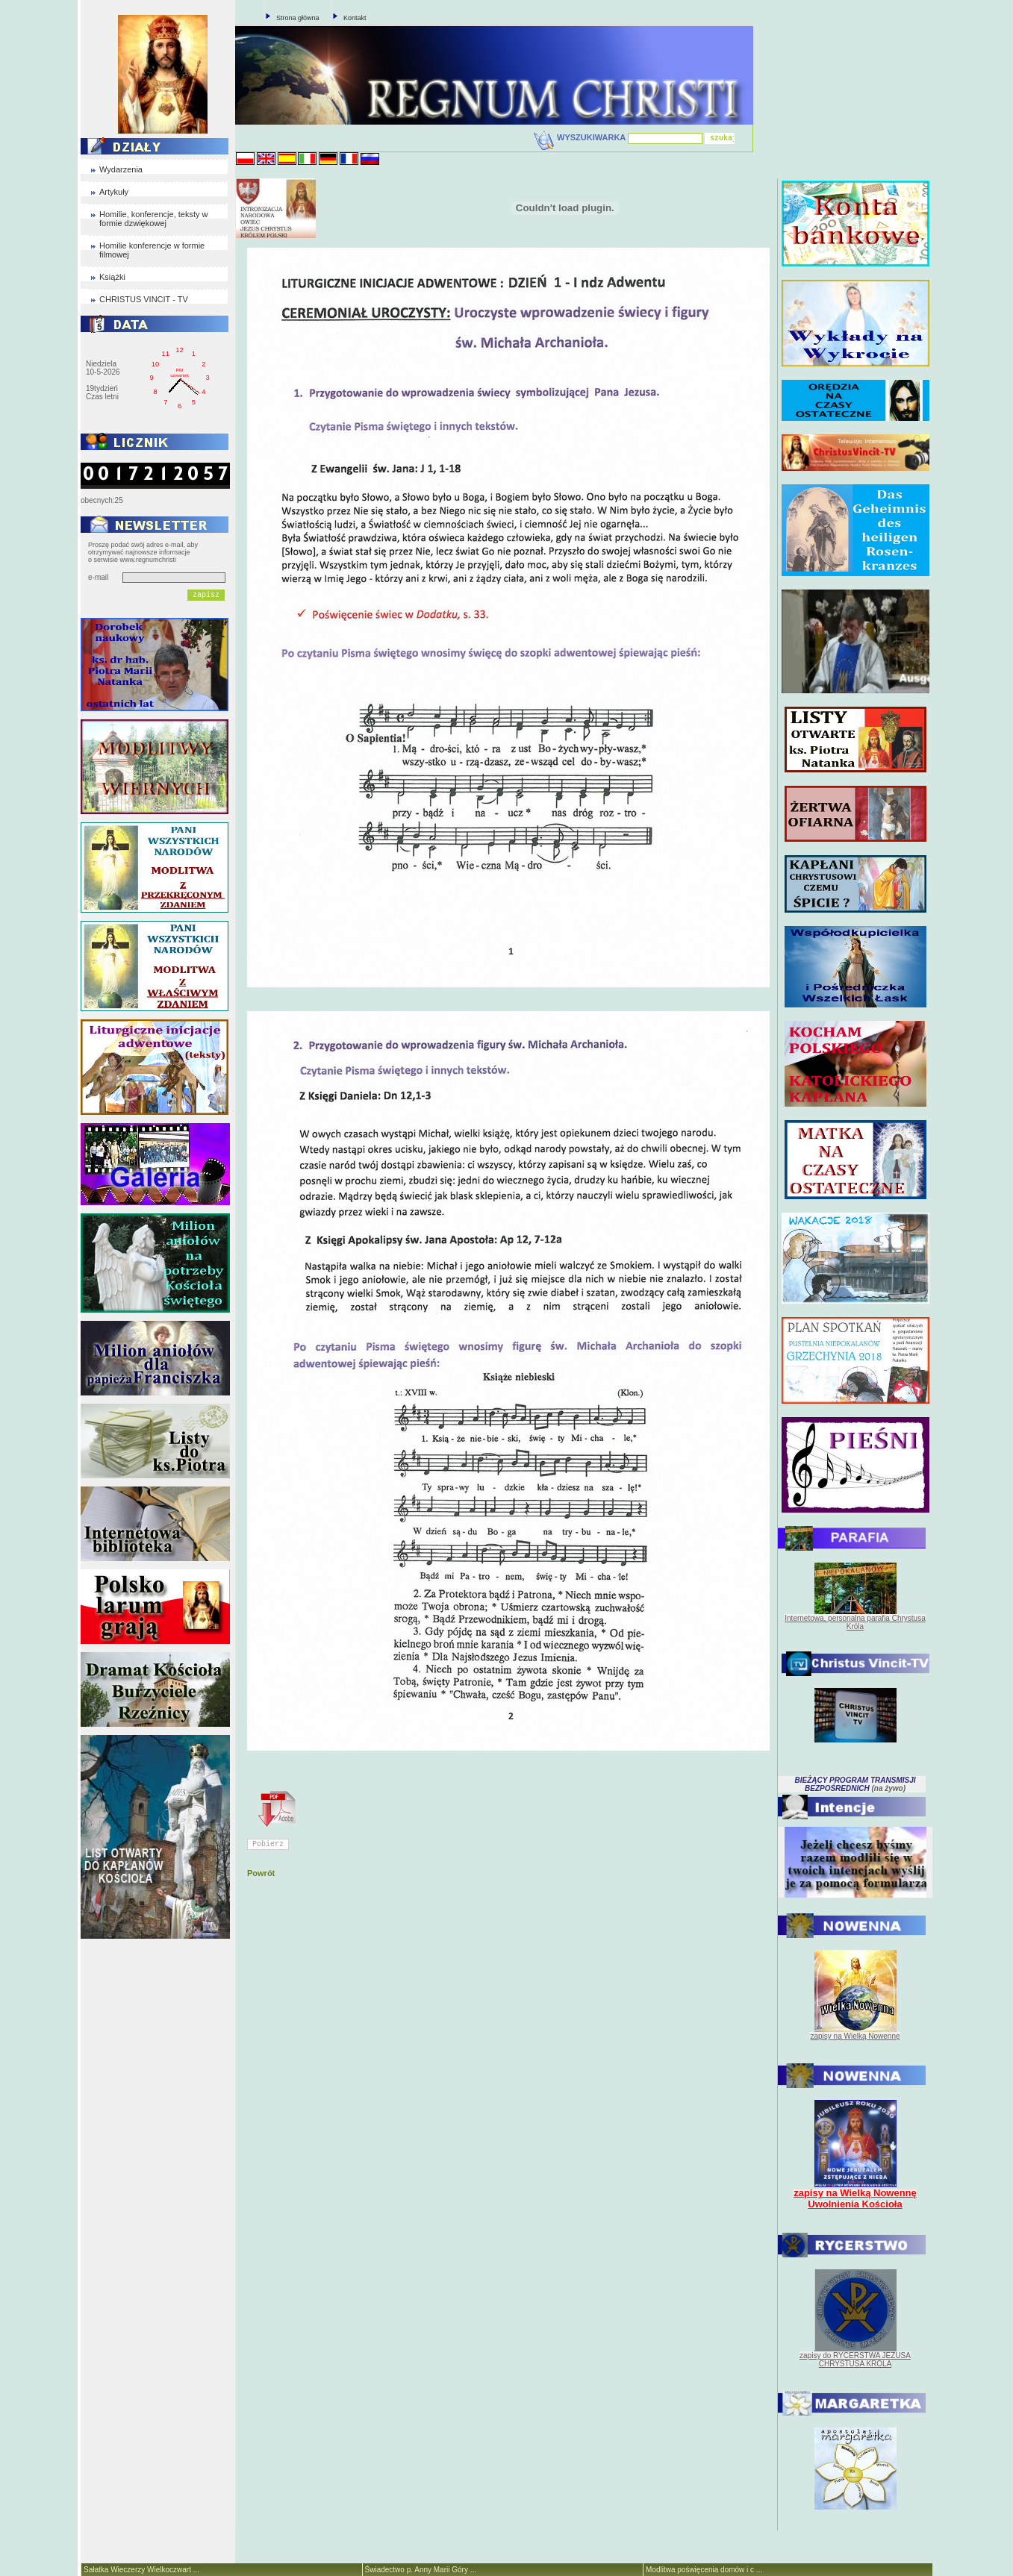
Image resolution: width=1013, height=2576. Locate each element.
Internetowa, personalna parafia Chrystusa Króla (855, 1622)
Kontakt (355, 18)
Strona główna (298, 18)
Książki (112, 276)
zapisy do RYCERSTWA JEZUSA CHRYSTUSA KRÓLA (855, 2359)
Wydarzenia (121, 169)
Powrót (261, 1873)
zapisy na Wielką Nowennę (855, 2036)
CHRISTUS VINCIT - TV (143, 299)
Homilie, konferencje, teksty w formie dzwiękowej (153, 219)
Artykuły (113, 191)
